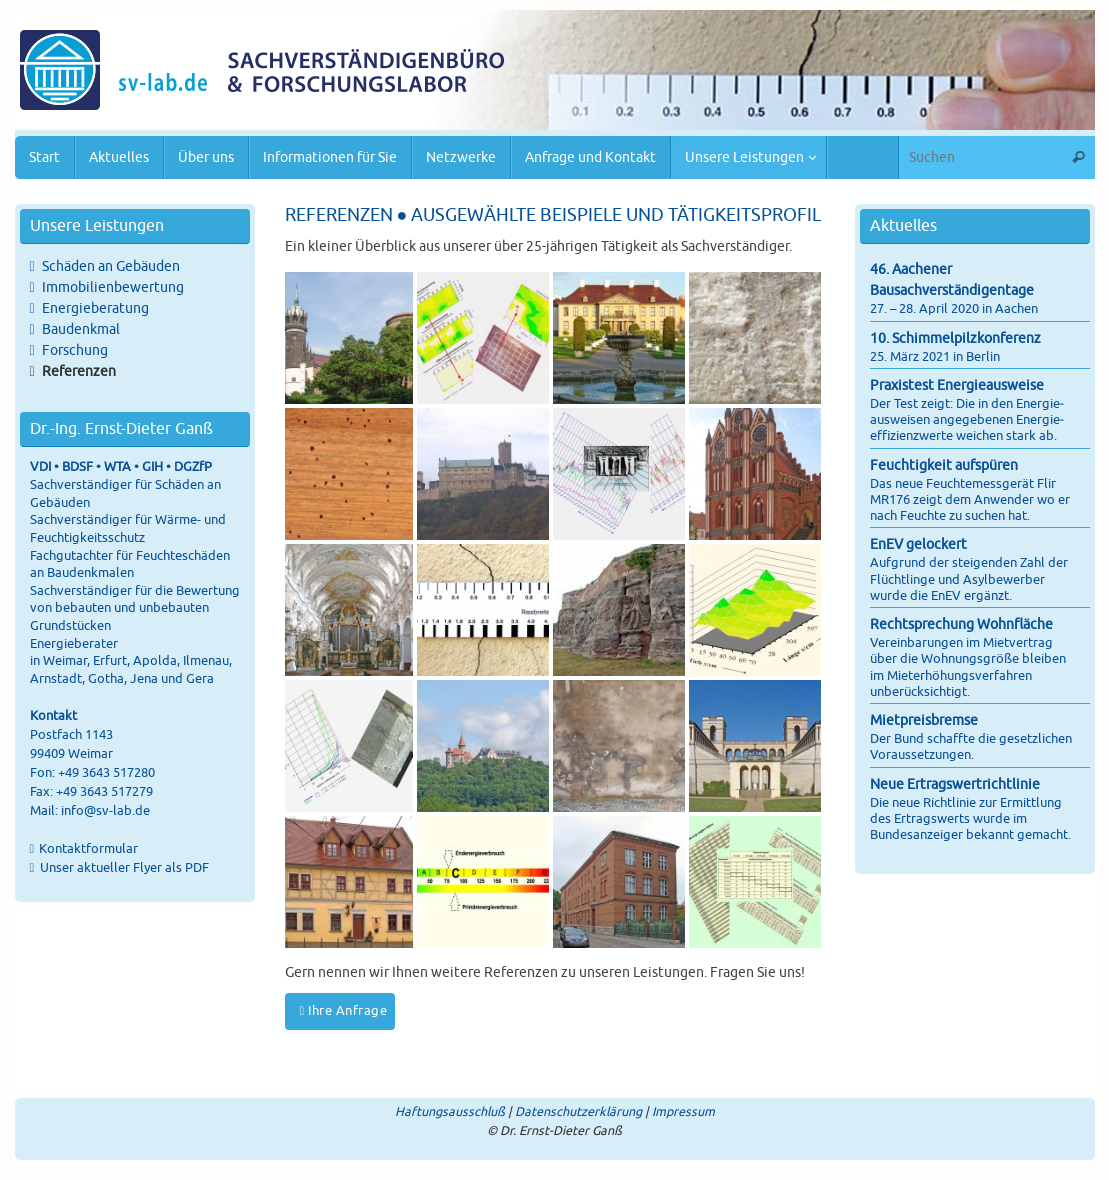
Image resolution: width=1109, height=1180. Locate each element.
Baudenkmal (81, 329)
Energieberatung (95, 308)
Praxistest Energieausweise (957, 385)
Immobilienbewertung (113, 287)
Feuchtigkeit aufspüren (944, 465)
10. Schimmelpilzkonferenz (955, 338)
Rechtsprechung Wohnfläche (961, 624)
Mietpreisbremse (924, 720)
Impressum (683, 1112)
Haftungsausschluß (450, 1112)
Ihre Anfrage (344, 1011)
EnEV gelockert (918, 544)
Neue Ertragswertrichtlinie (955, 784)
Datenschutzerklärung (578, 1112)
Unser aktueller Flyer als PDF (123, 868)
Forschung (75, 350)
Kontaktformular (88, 849)
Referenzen (79, 371)
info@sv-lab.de (105, 811)
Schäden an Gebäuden (111, 266)
